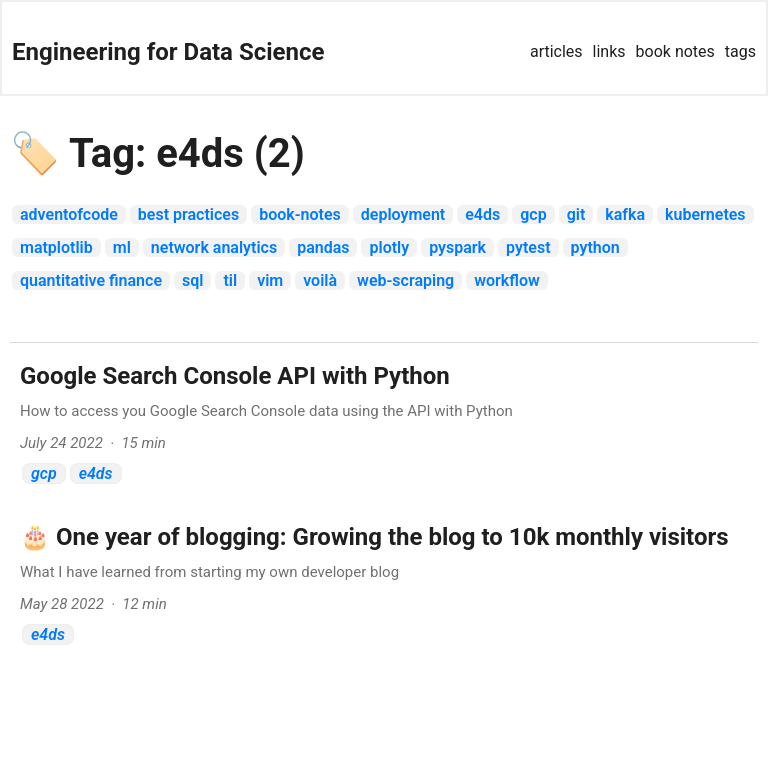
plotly (389, 247)
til (230, 280)
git (576, 214)
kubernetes (705, 214)
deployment (403, 214)
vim (270, 280)
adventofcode (69, 214)
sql (192, 280)
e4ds (482, 214)
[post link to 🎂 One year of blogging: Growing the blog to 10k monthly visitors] (384, 588)
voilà (320, 280)
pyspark (457, 247)
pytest (528, 247)
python (595, 247)
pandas (323, 247)
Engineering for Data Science (168, 52)
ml (122, 247)
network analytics (214, 247)
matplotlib (56, 247)
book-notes (300, 214)
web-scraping (405, 280)
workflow (507, 280)
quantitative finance (91, 280)
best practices (188, 214)
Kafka (625, 214)
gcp (533, 214)
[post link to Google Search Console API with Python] (384, 427)
